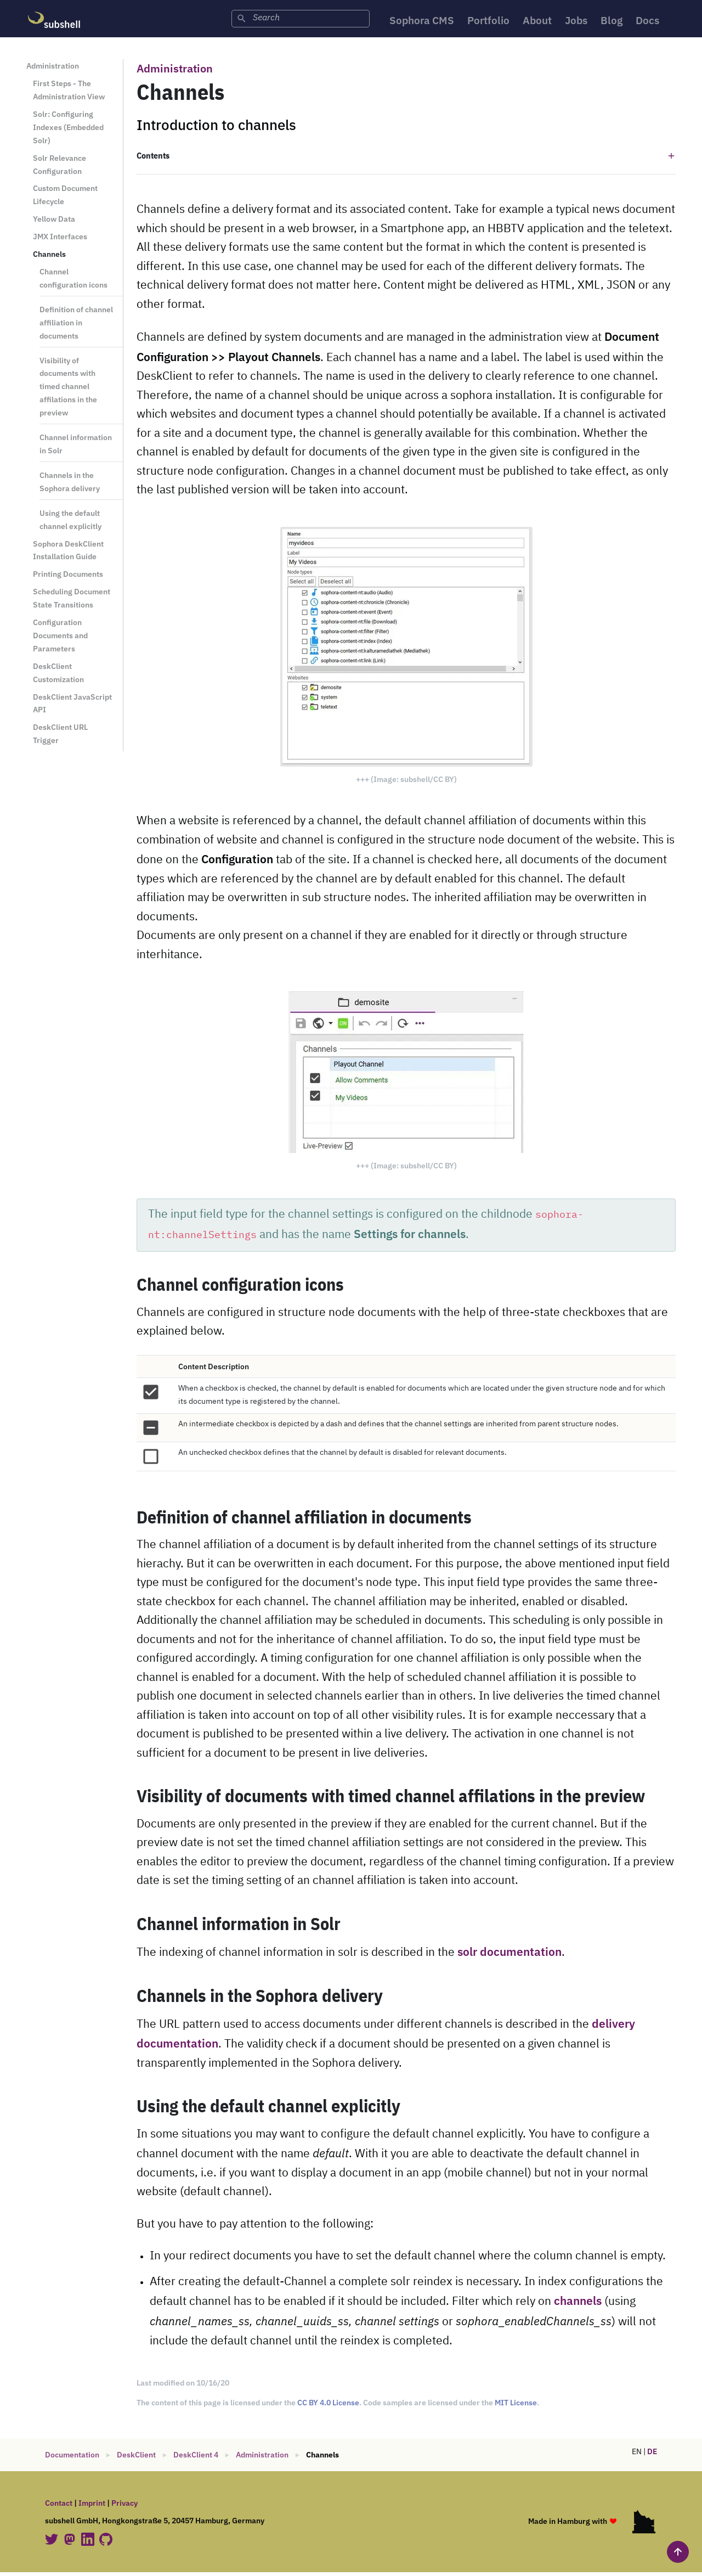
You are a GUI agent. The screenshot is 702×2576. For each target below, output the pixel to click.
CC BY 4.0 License (328, 2406)
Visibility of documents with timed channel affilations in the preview (68, 390)
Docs (656, 22)
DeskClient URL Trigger (60, 738)
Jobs (580, 22)
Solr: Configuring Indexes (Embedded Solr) (68, 131)
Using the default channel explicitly (70, 523)
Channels (49, 257)
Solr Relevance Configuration (59, 168)
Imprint (91, 2507)
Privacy (124, 2507)
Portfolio (486, 22)
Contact (58, 2507)
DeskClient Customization (58, 676)
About (539, 22)
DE (652, 2455)
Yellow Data (54, 223)
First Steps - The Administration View (69, 93)
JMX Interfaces (60, 240)
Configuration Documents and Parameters (60, 639)
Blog (618, 22)
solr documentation (509, 1955)
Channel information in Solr (75, 447)
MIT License (516, 2406)
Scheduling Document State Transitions (71, 602)
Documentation (72, 2458)
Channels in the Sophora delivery (69, 485)
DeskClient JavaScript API (72, 707)
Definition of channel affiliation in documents (76, 326)
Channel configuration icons (73, 282)
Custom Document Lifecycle (65, 199)
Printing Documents (68, 578)
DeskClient (136, 2458)
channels (578, 2305)
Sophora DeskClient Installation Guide (68, 554)
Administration (52, 70)
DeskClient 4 (195, 2458)
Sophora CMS (414, 22)
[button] (406, 159)
